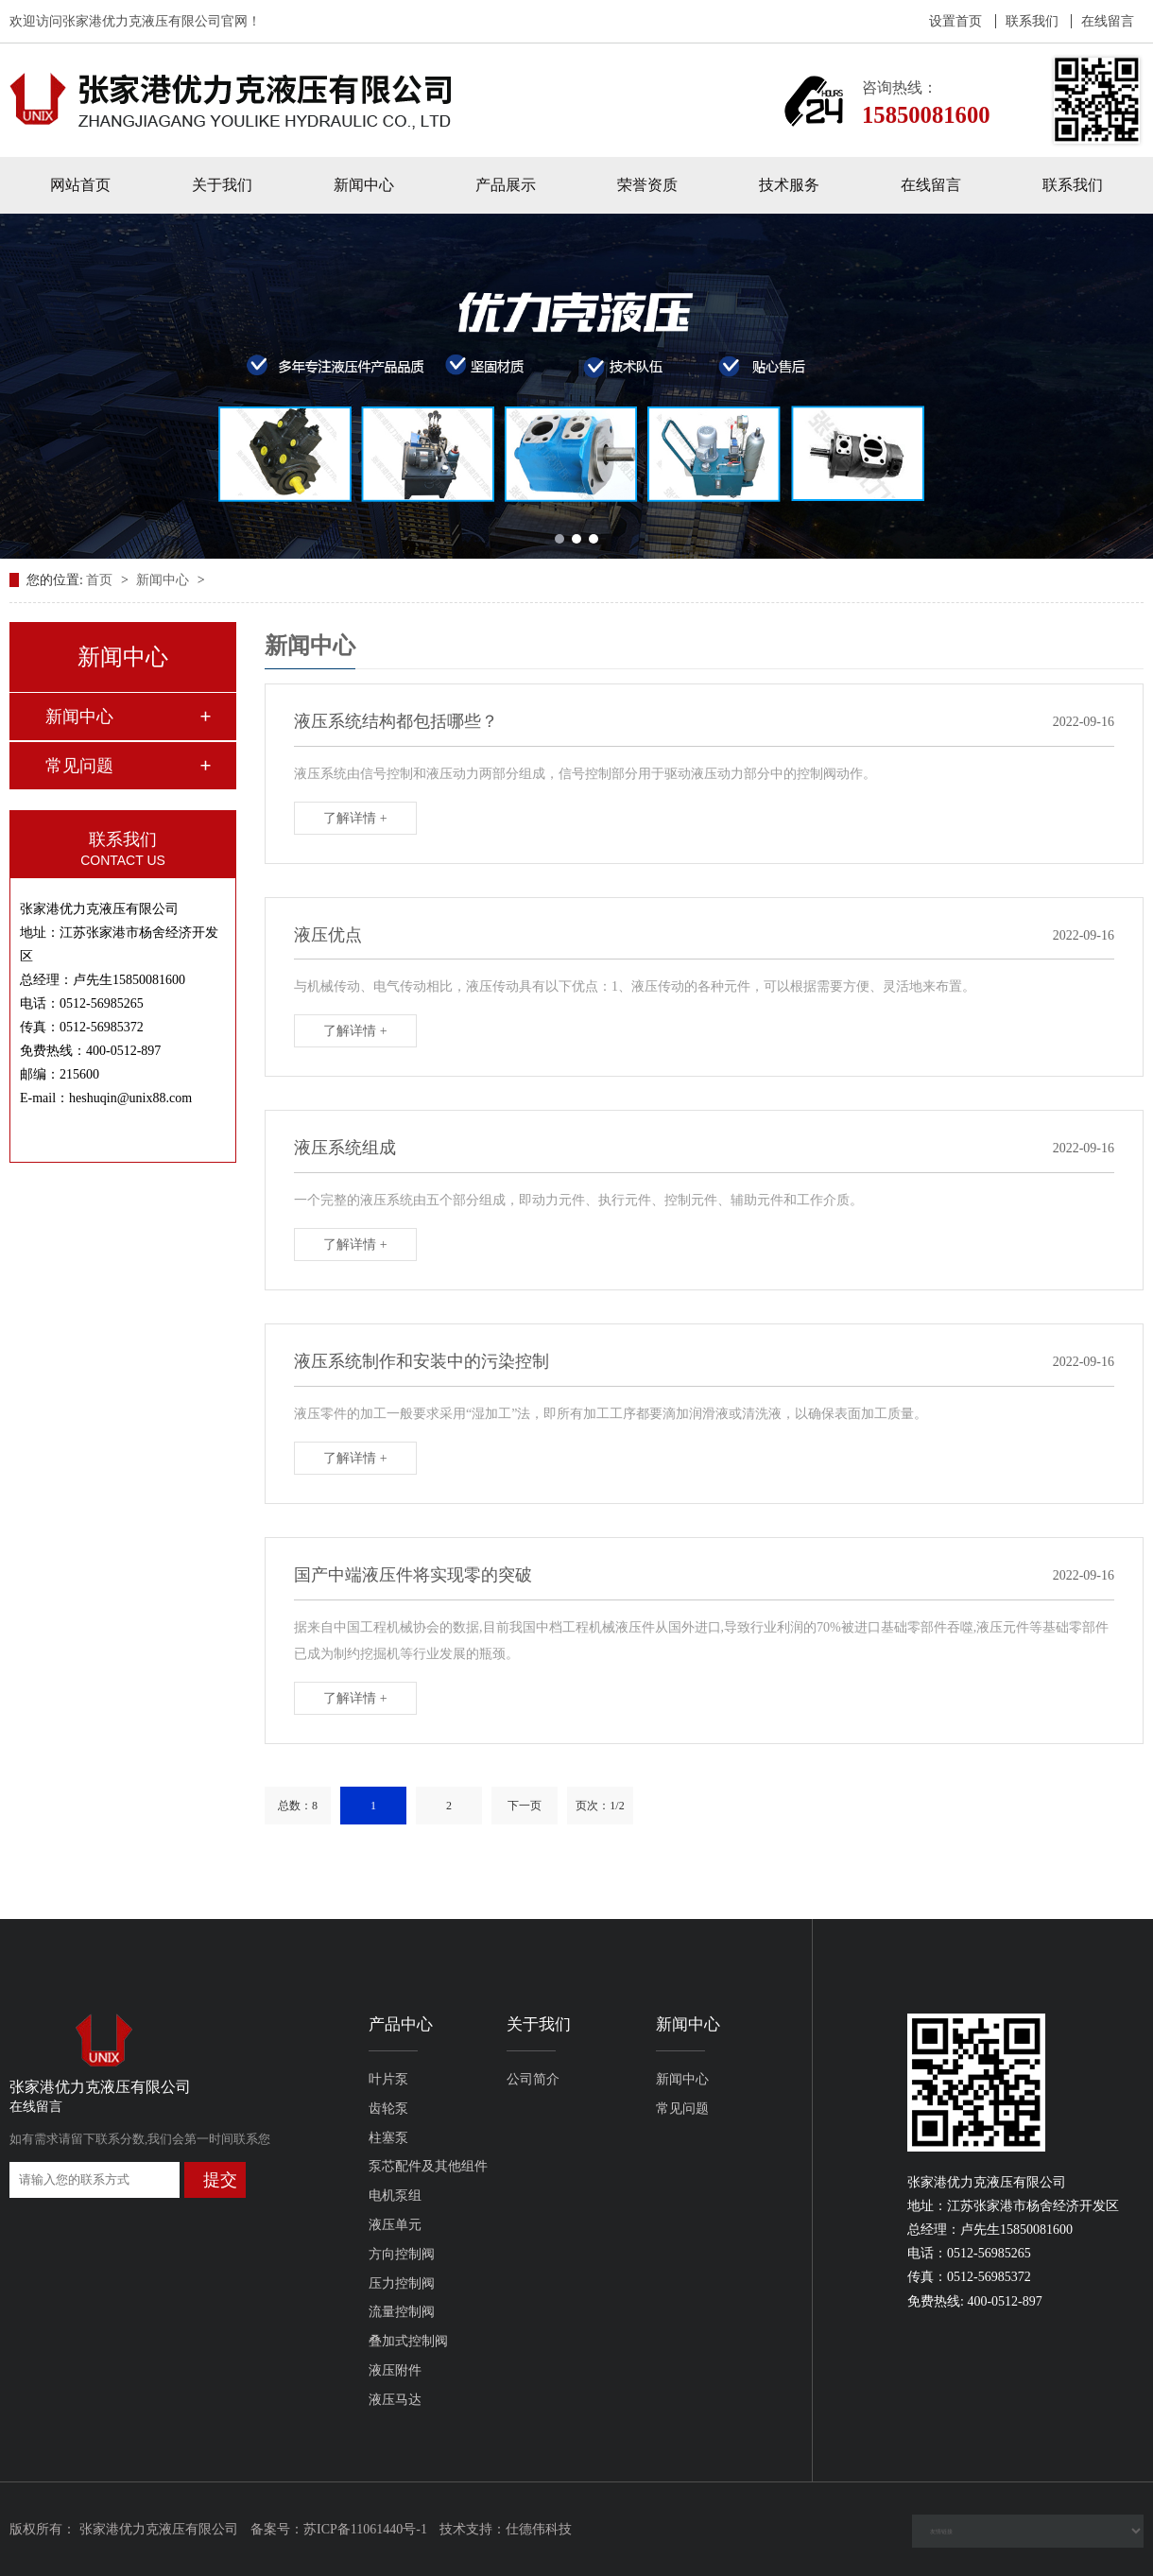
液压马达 (395, 2400)
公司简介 (533, 2079)
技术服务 (789, 185)
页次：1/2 (600, 1805)
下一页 (525, 1805)
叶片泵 (388, 2079)
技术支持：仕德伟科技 (505, 2529)
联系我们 (1032, 21)
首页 (101, 580)
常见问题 (79, 765)
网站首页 (80, 185)
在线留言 (1107, 21)
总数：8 (298, 1805)
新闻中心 (364, 185)
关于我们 (222, 185)
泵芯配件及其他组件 (428, 2166)
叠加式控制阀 (408, 2341)
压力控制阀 (402, 2283)
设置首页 (955, 21)
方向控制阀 (402, 2254)
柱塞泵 (388, 2138)
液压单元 (395, 2225)
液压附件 (395, 2370)
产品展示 (505, 185)
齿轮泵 (388, 2108)
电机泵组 (395, 2195)
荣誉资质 (647, 185)
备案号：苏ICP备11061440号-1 (338, 2529)
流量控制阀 (402, 2312)
